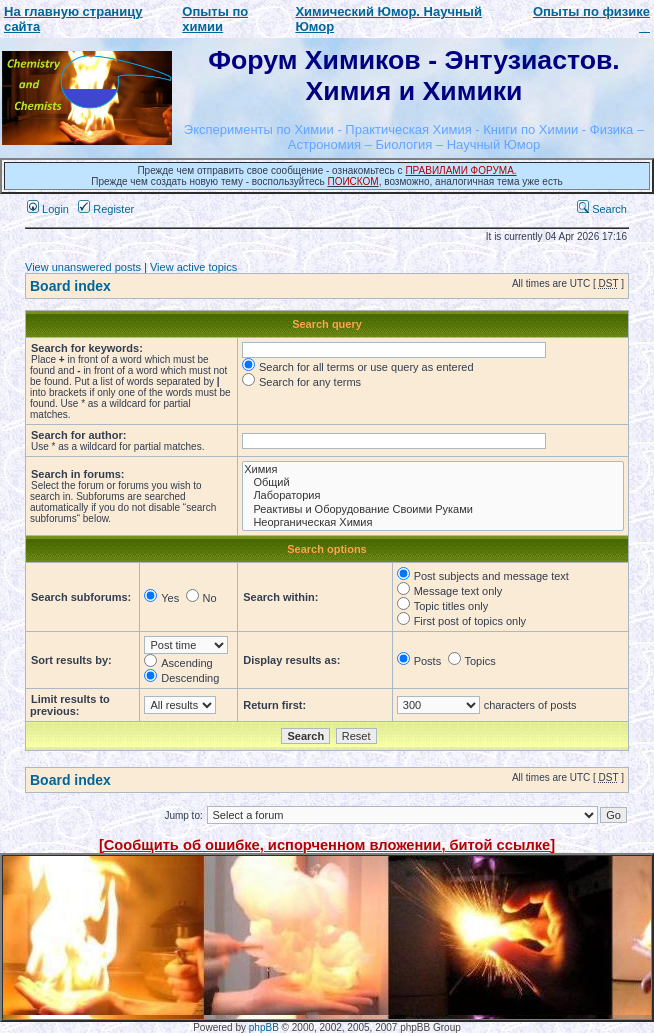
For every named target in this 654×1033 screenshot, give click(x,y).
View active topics (193, 267)
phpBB (264, 1027)
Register (106, 209)
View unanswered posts (83, 267)
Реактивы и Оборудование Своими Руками (433, 509)
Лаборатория (433, 495)
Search (602, 209)
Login (48, 209)
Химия (433, 469)
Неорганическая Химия (433, 522)
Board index (70, 286)
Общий (433, 482)
